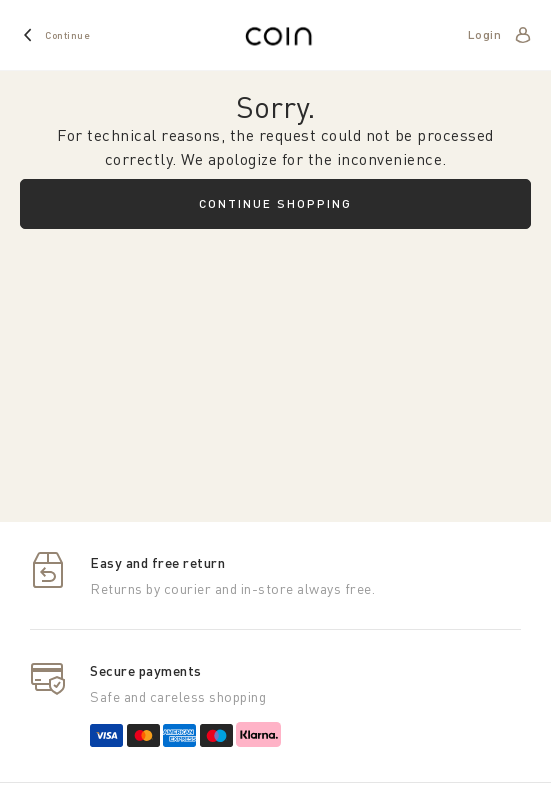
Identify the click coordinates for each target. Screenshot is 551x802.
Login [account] (485, 34)
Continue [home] (67, 35)
